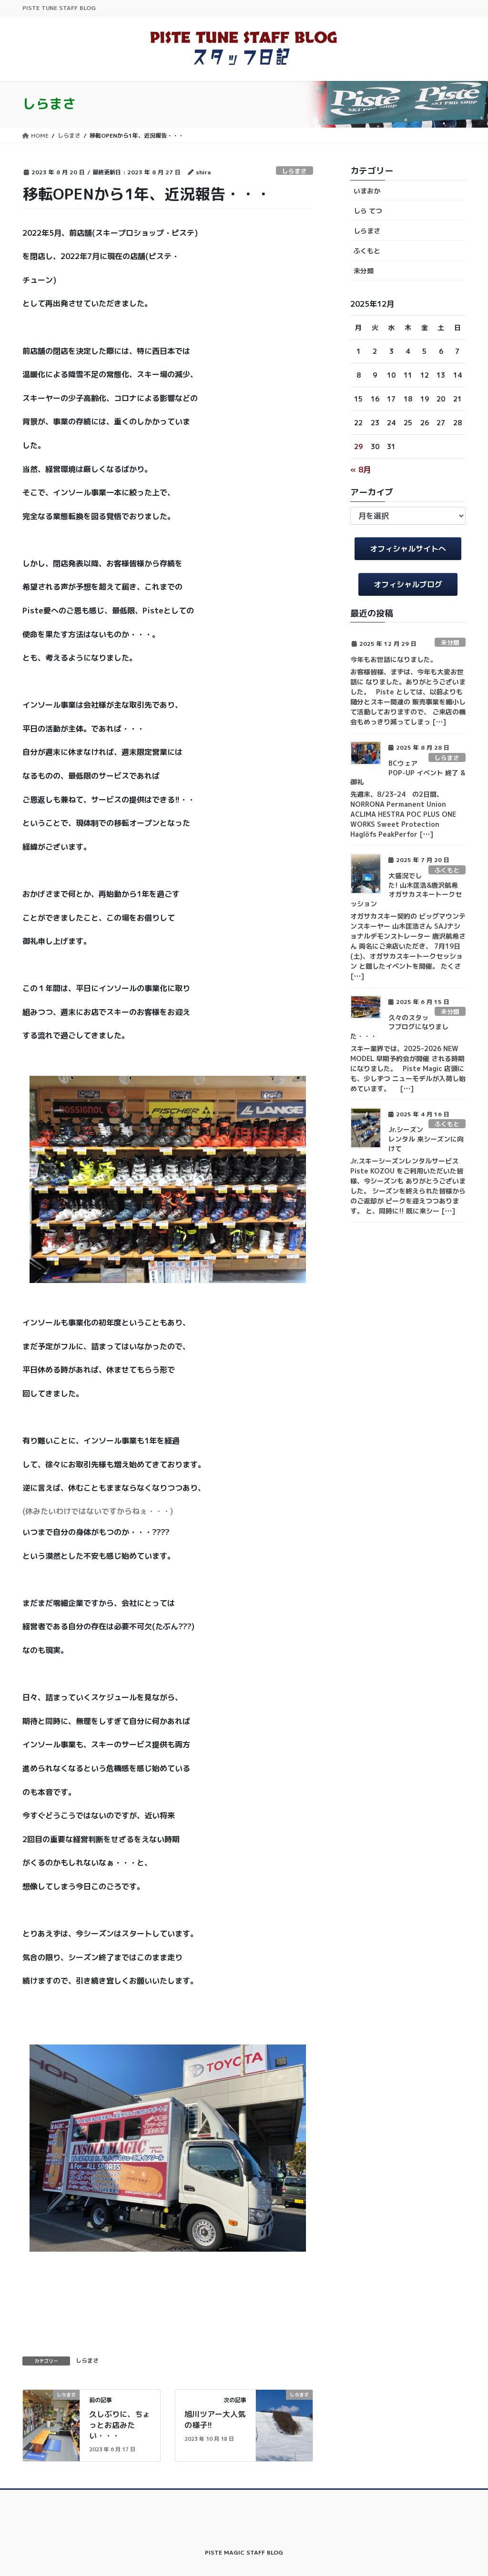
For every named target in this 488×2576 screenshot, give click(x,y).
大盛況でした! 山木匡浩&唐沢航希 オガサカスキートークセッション (406, 889)
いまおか (367, 190)
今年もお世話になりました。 (393, 659)
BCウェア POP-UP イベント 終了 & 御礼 (407, 772)
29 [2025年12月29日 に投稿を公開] (358, 446)
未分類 (364, 270)
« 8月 (360, 469)
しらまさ (294, 171)
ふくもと (367, 250)
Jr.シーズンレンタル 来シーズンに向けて (426, 1139)
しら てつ (368, 210)
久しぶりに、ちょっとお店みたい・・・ (119, 2425)
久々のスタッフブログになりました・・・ (399, 1027)
